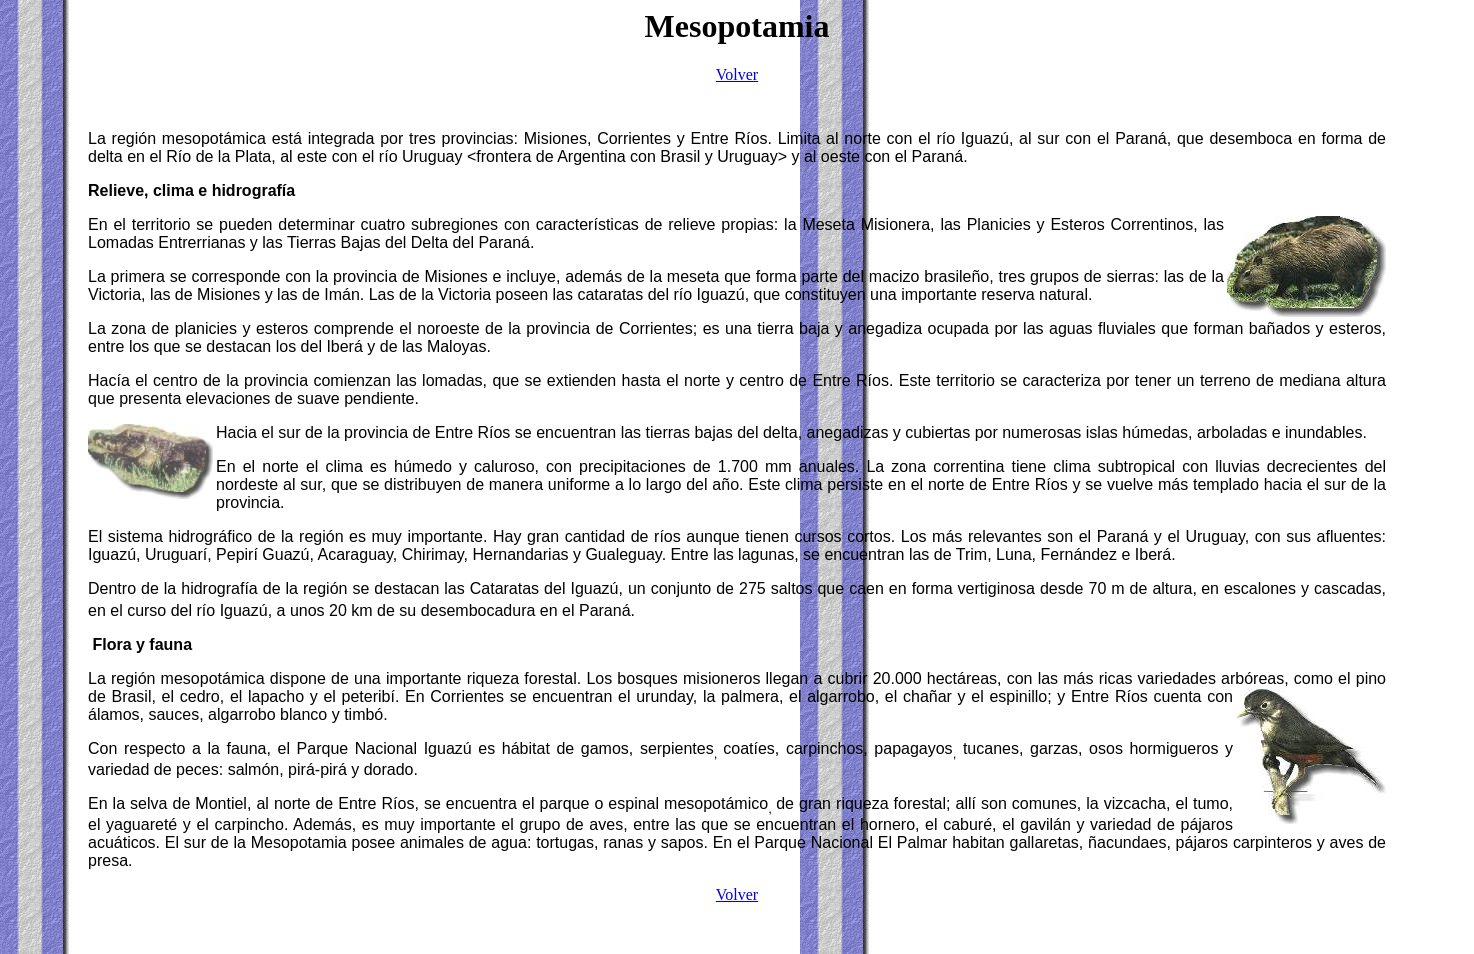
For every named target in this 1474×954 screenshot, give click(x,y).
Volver (737, 74)
